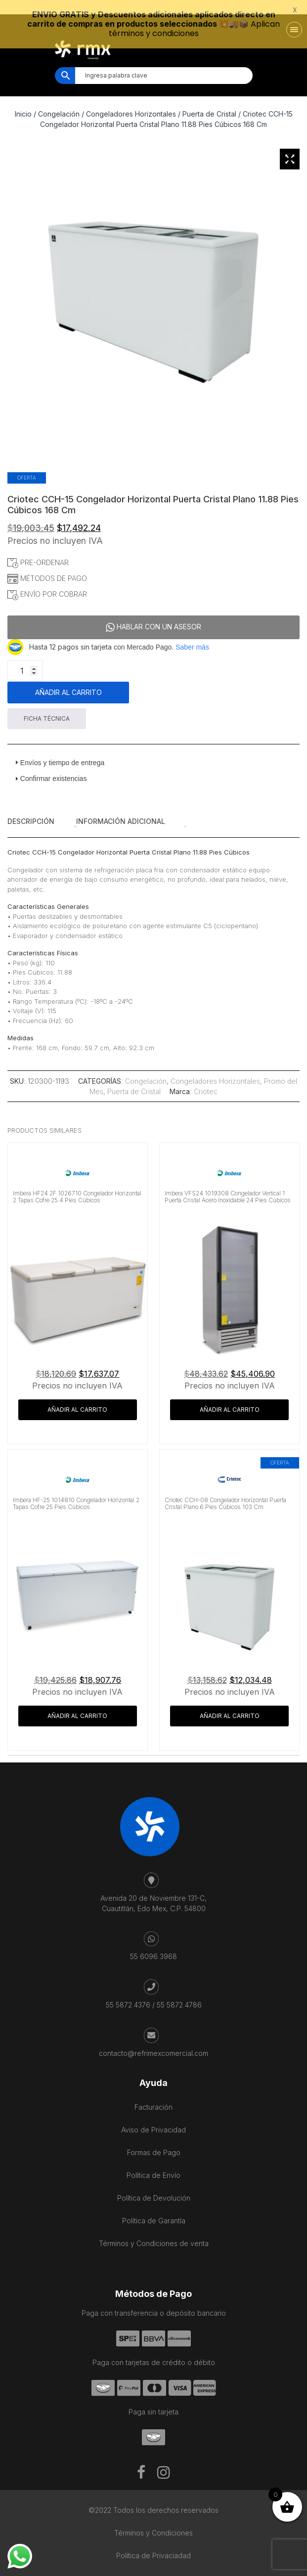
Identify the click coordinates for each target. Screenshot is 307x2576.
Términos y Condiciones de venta (154, 2230)
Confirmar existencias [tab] (49, 765)
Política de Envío (153, 2162)
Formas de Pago (153, 2139)
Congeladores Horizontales (131, 100)
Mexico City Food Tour (162, 2259)
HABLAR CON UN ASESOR (153, 613)
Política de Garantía (153, 2207)
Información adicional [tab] (120, 808)
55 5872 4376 (128, 1991)
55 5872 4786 (179, 1991)
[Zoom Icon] (290, 145)
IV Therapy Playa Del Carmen (136, 2270)
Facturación (153, 2093)
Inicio (23, 100)
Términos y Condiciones (153, 2519)
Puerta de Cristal (209, 100)
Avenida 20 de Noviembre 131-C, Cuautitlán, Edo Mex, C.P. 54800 (153, 1890)
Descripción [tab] (30, 808)
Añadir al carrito (68, 679)
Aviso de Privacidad (153, 2116)
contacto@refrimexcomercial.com (153, 2040)
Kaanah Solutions (187, 2571)
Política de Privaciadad (153, 2542)
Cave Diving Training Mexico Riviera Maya (125, 2259)
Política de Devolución (153, 2184)
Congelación (59, 100)
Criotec (206, 1078)
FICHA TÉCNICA (47, 705)
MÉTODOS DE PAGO (47, 565)
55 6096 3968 (153, 1943)
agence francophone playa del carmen (197, 2259)
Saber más (192, 634)
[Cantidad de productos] (25, 657)
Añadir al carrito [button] (77, 1396)
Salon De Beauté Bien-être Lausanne (174, 2270)
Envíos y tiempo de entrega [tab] (58, 749)
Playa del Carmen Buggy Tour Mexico (79, 2259)
